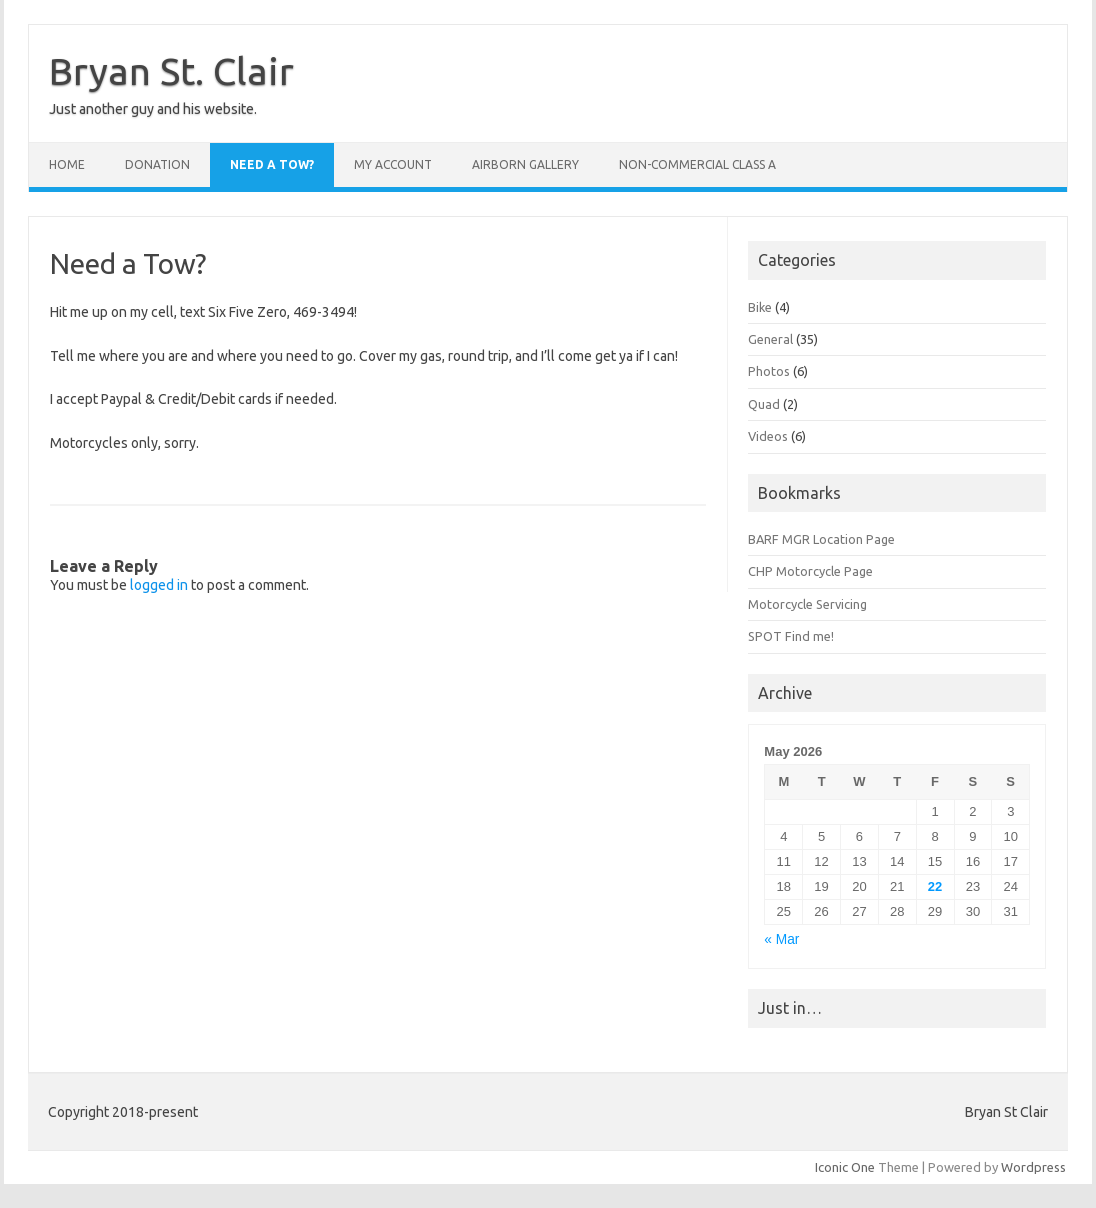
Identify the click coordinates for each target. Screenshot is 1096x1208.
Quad (764, 404)
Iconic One (845, 1167)
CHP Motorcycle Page (810, 571)
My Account (393, 164)
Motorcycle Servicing (807, 604)
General (770, 339)
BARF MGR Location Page (821, 539)
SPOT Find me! (791, 636)
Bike (760, 307)
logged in (159, 585)
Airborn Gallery (525, 164)
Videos (768, 436)
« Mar (781, 939)
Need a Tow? (272, 164)
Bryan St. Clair (171, 71)
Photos (769, 371)
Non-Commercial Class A (697, 164)
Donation (157, 164)
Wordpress (1033, 1167)
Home (67, 164)
